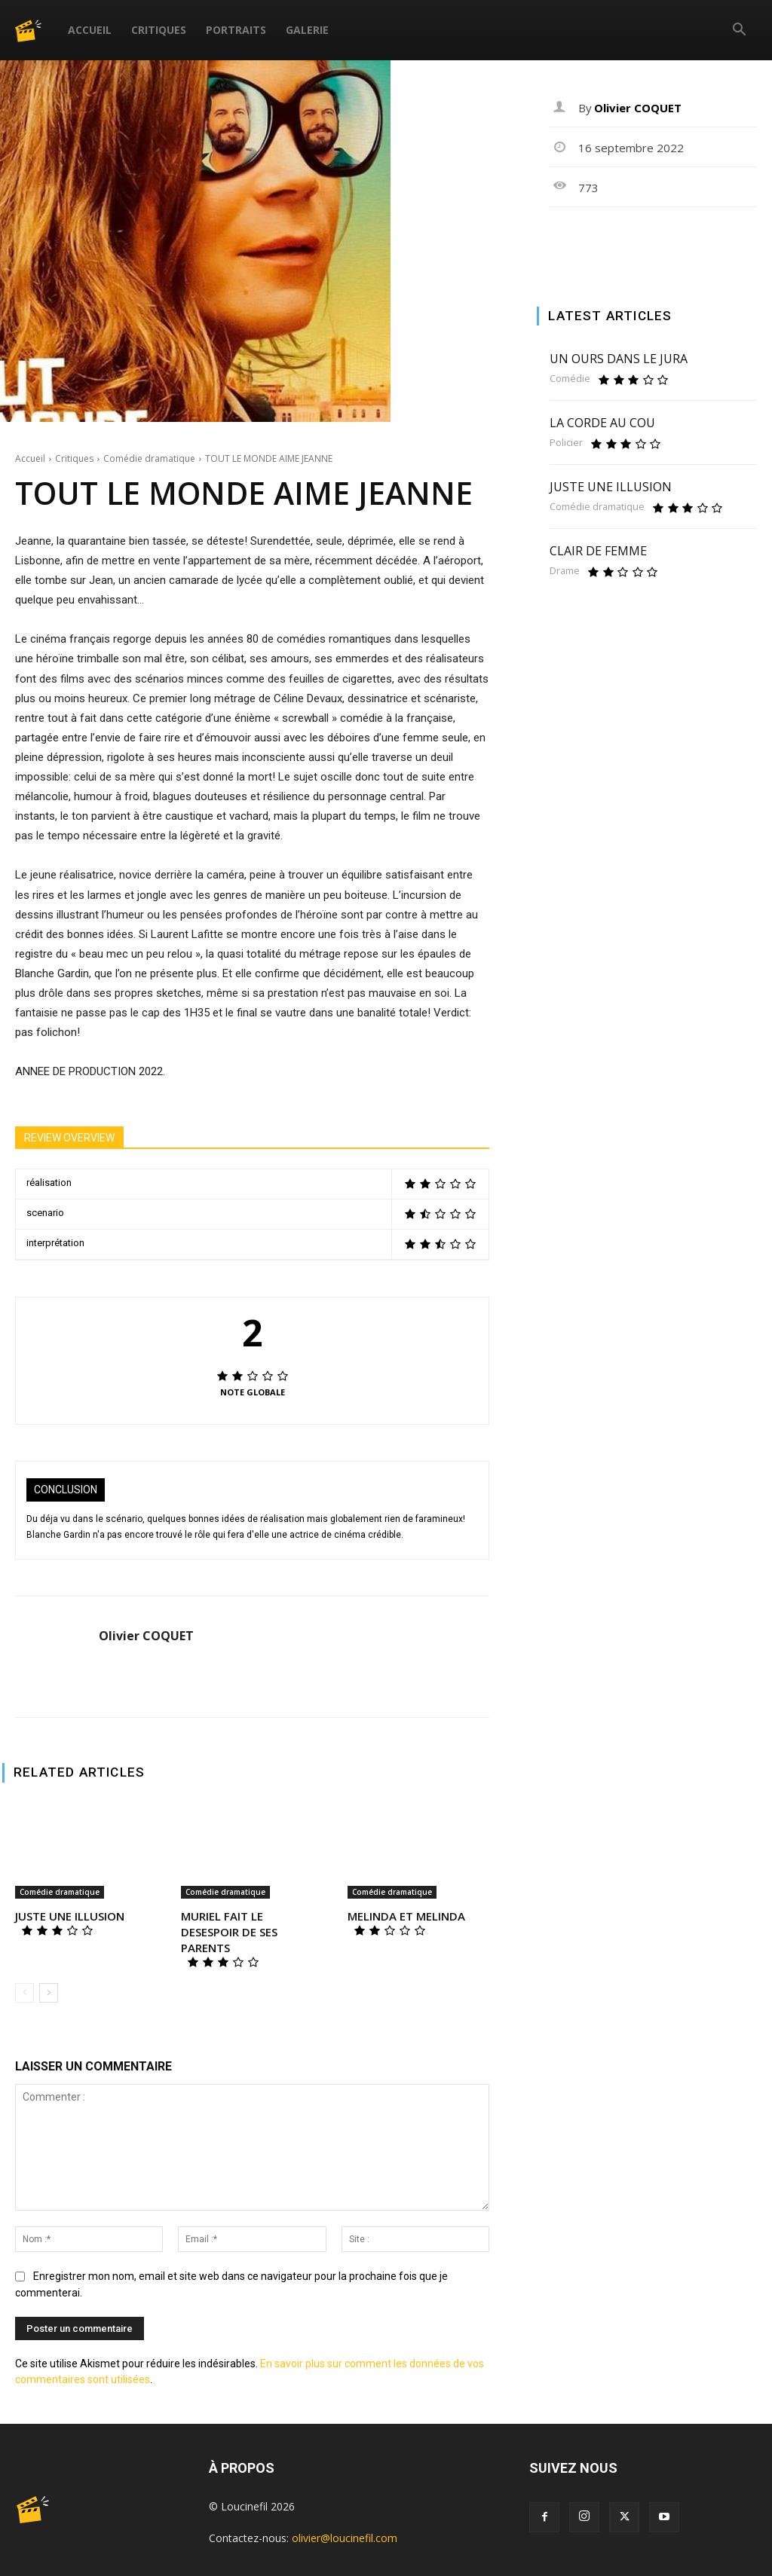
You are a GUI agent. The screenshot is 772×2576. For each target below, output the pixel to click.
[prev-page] (24, 1993)
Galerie (307, 30)
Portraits (236, 30)
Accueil (90, 30)
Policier (566, 443)
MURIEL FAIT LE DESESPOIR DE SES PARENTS (229, 1931)
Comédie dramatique (149, 458)
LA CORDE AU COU (602, 422)
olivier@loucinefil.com (344, 2538)
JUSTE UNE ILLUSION (69, 1916)
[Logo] (36, 30)
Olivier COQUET (146, 1636)
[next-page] (48, 1993)
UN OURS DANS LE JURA (619, 358)
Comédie (570, 378)
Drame (565, 571)
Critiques (158, 30)
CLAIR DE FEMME (598, 550)
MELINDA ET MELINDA (406, 1916)
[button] (739, 31)
